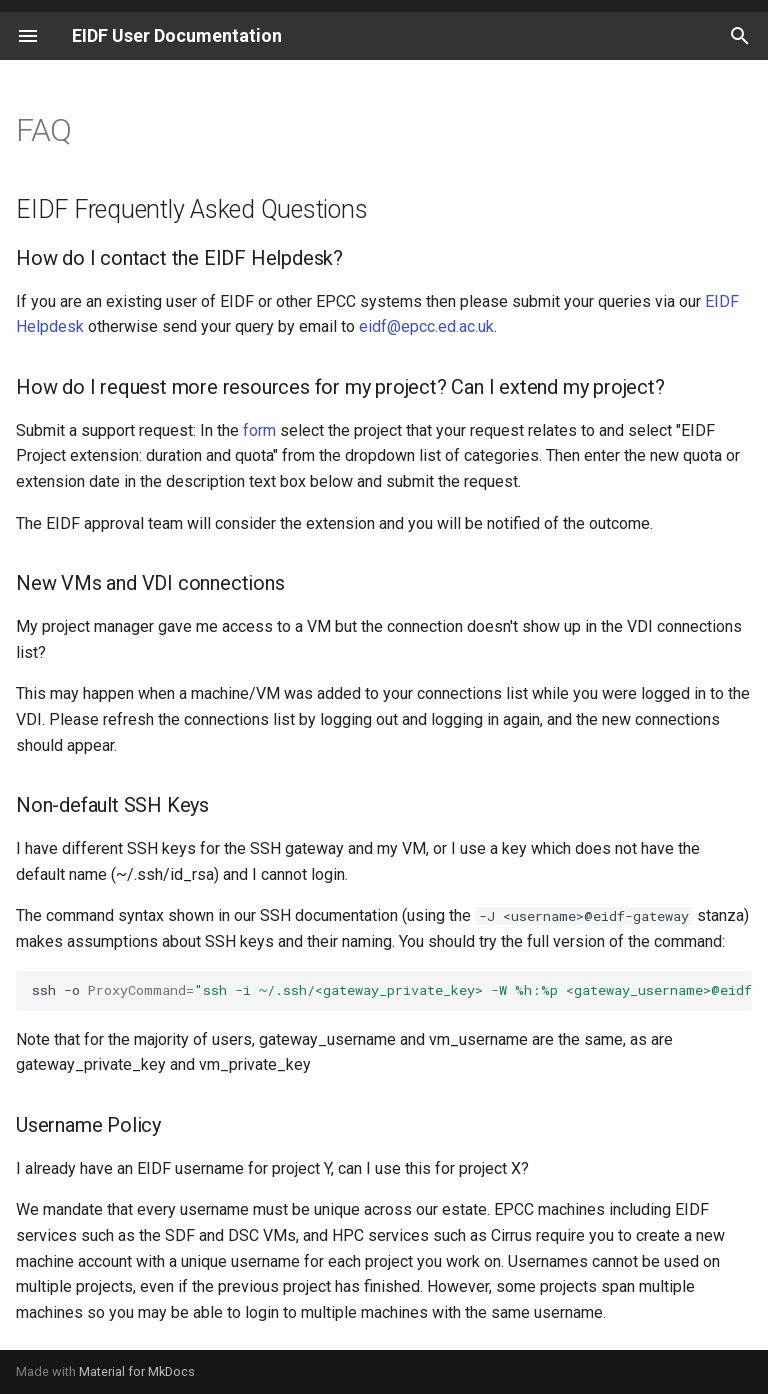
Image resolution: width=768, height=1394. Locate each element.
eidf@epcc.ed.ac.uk (426, 326)
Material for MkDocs (137, 1371)
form (259, 430)
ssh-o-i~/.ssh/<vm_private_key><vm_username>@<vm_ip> (392, 990)
